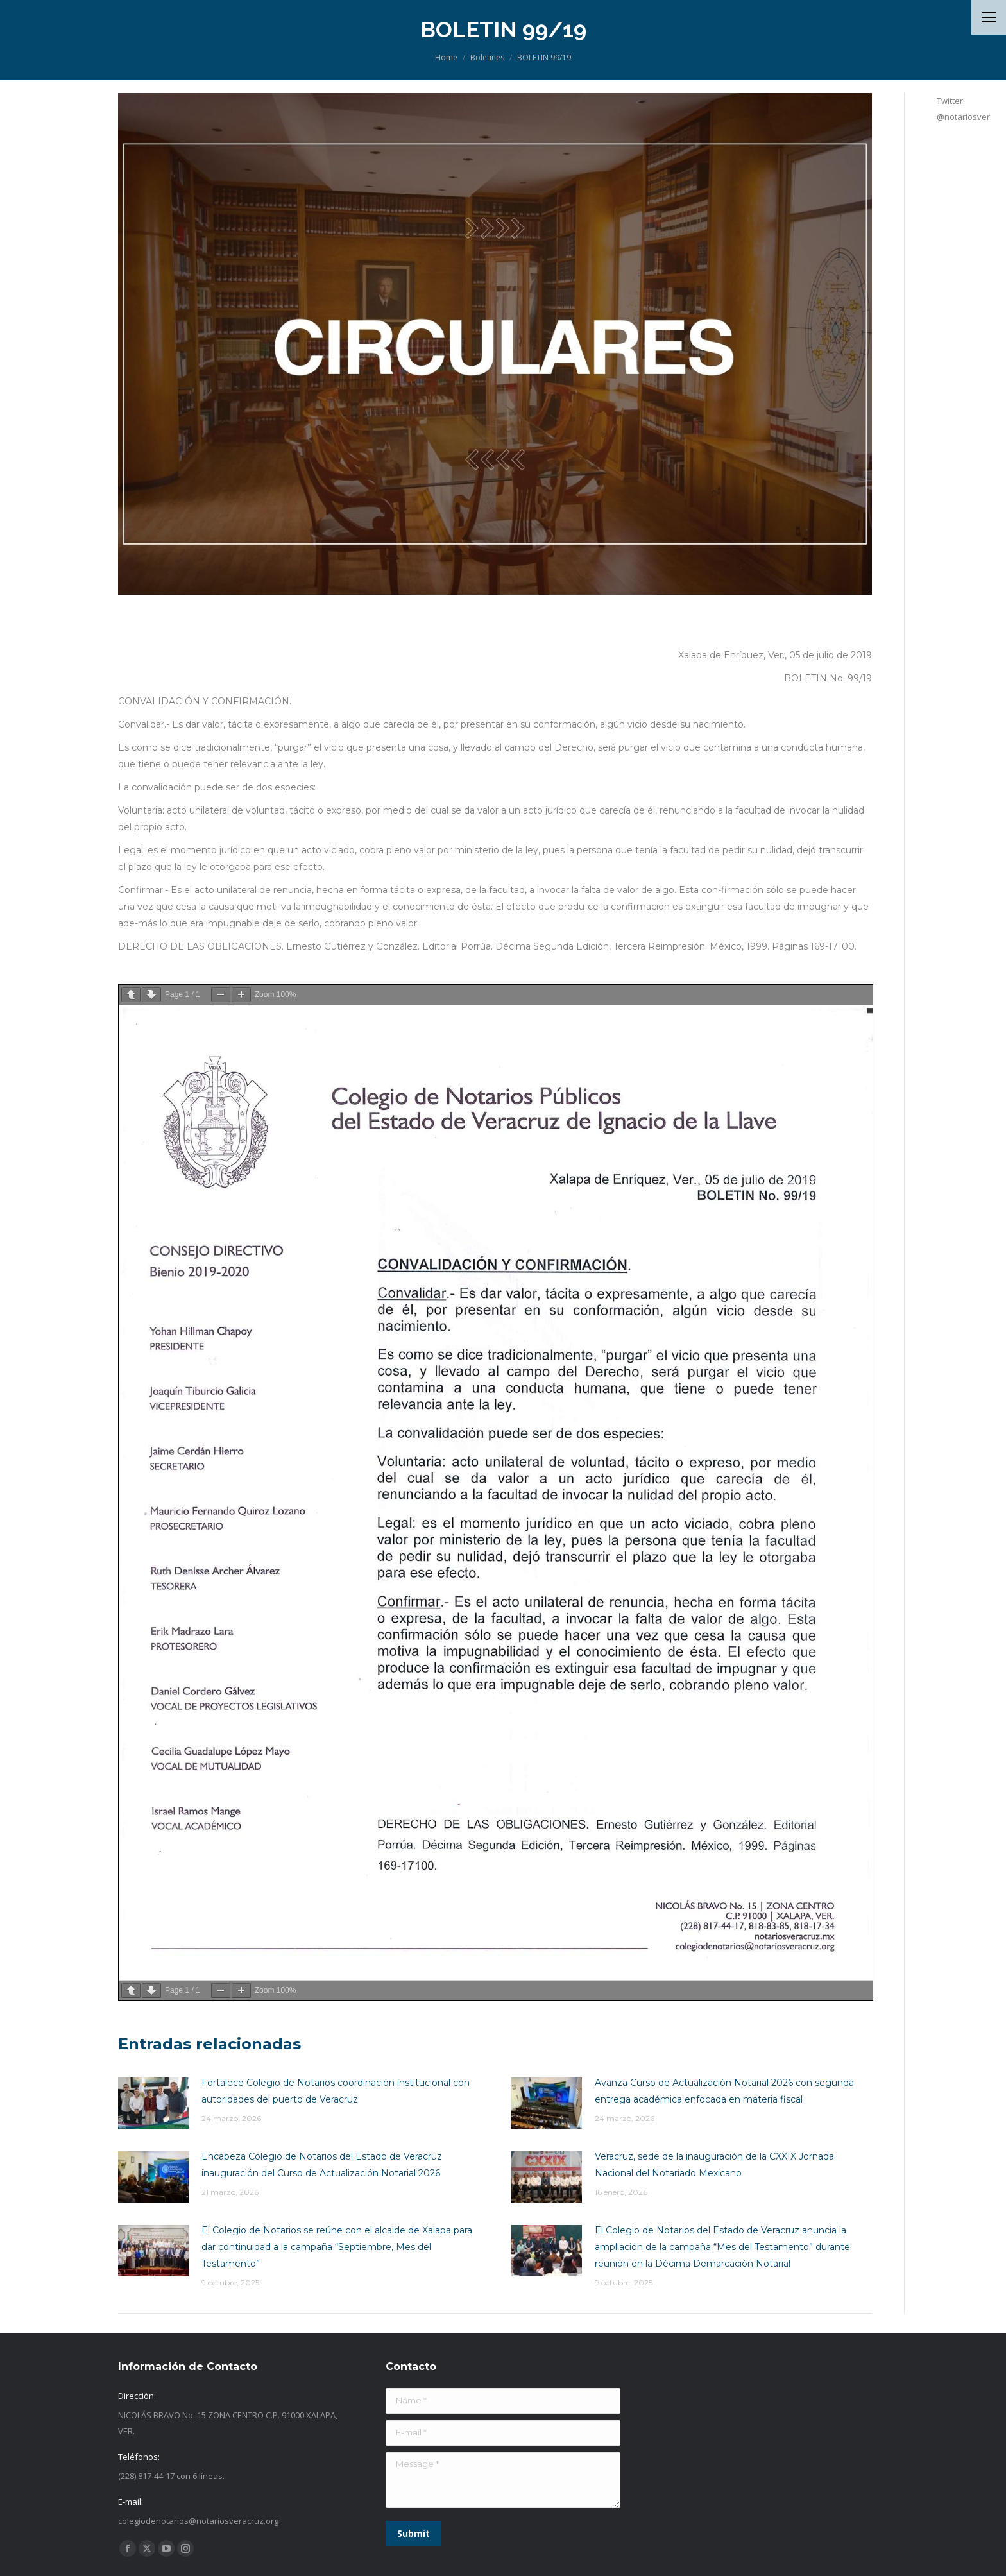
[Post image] (153, 2103)
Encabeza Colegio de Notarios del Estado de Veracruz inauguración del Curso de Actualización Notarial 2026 (321, 2165)
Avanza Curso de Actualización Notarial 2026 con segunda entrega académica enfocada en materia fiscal (724, 2091)
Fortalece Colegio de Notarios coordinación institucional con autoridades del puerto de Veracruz (335, 2091)
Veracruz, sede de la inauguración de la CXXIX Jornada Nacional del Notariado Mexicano (714, 2165)
